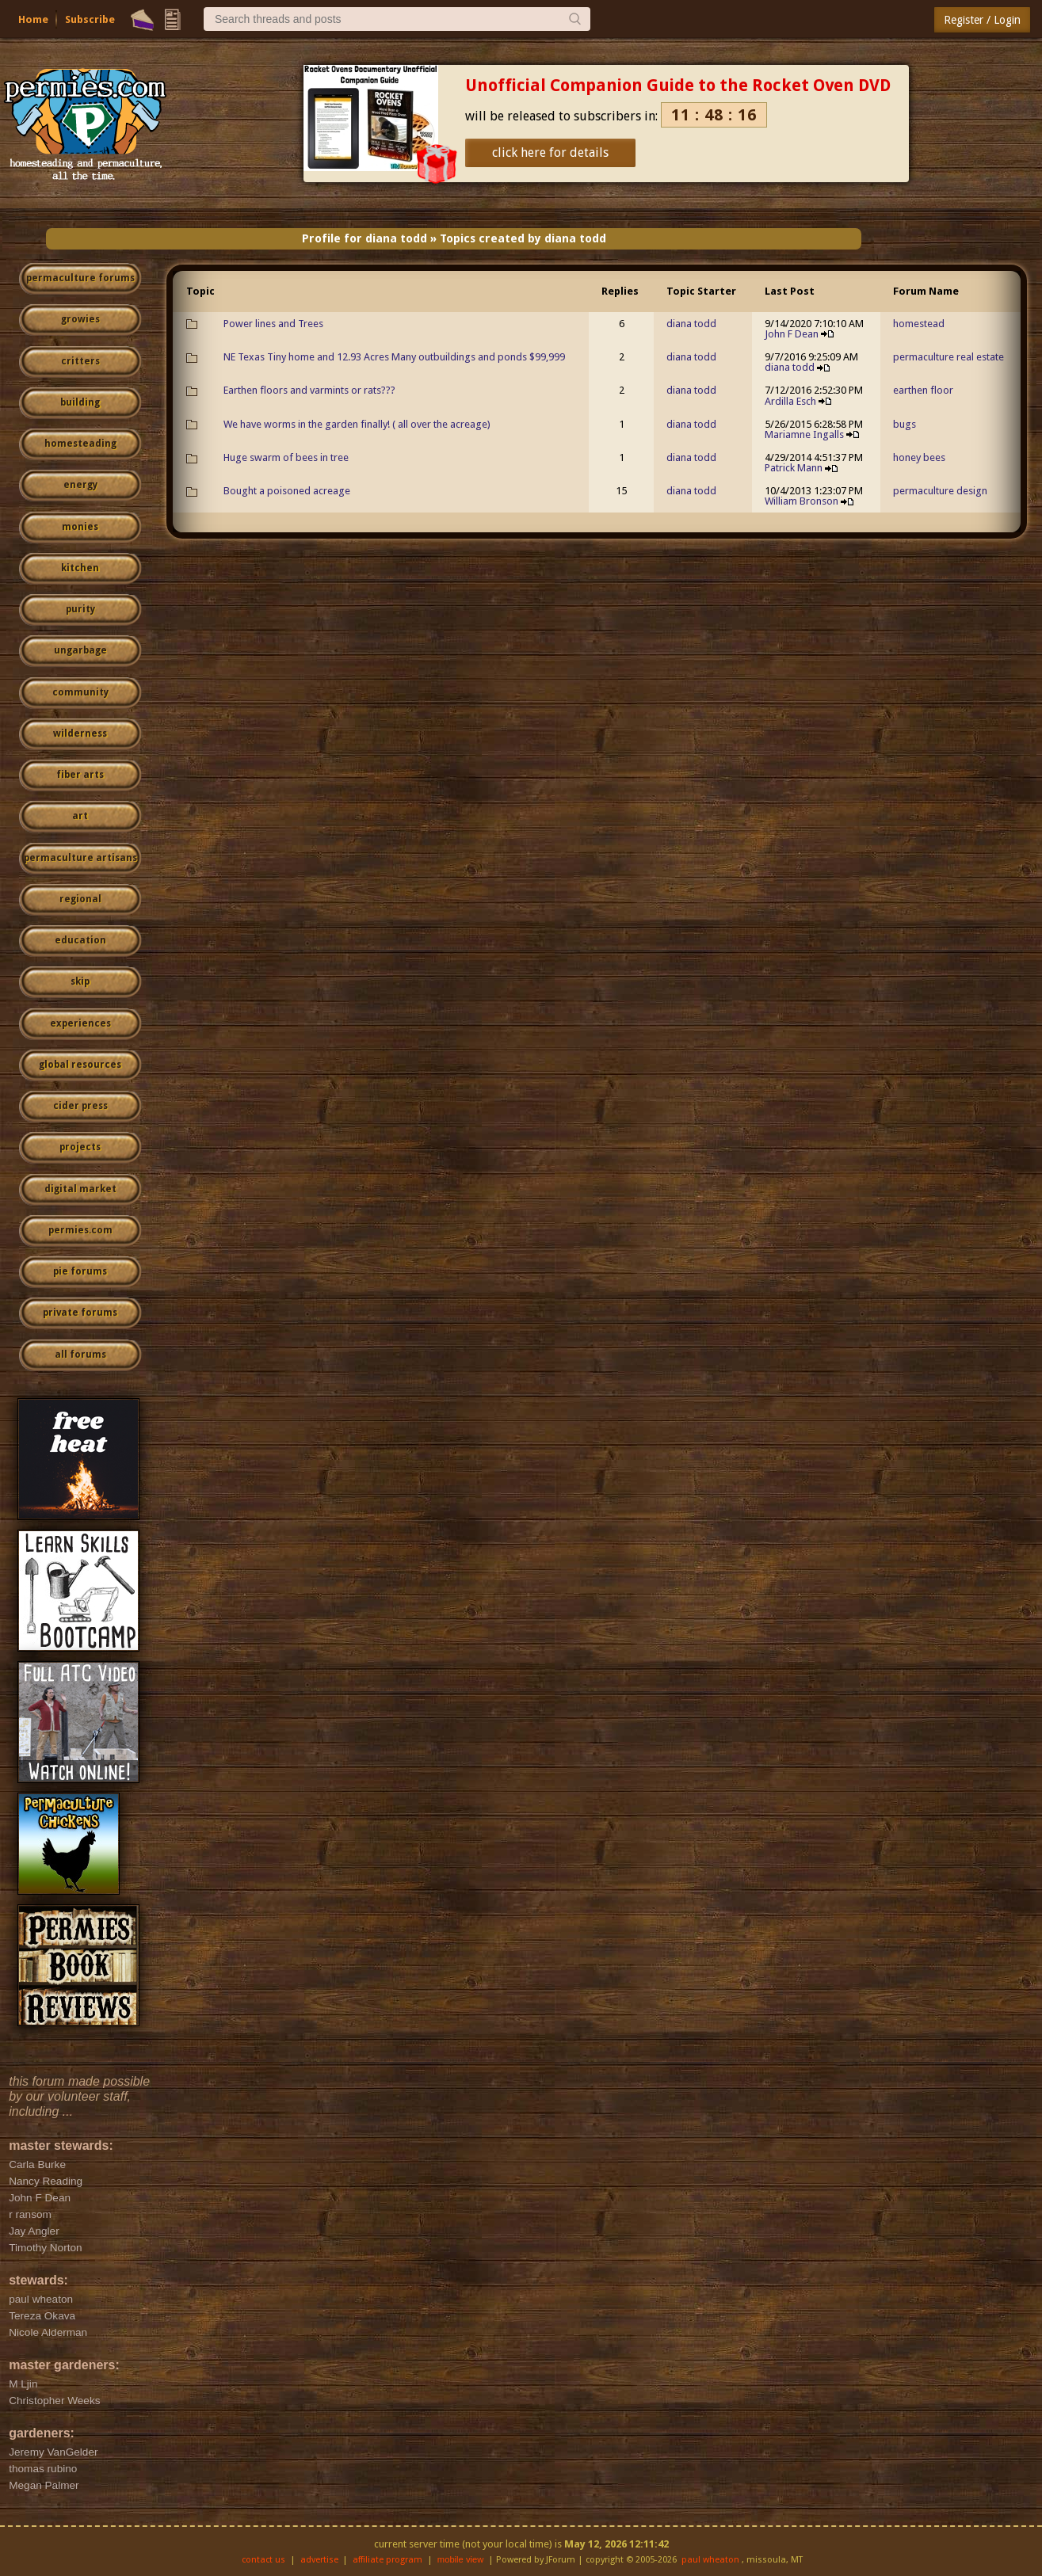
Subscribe (90, 19)
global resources (80, 1064)
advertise (319, 2560)
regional (80, 899)
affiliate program (387, 2560)
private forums (80, 1312)
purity (80, 609)
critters (80, 361)
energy (80, 484)
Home (33, 19)
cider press (80, 1105)
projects (80, 1147)
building (80, 402)
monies (80, 526)
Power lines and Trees (273, 324)
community (80, 692)
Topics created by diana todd (523, 238)
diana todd (691, 324)
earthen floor (923, 390)
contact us (263, 2560)
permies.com (80, 1230)
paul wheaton (710, 2560)
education (80, 940)
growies (80, 319)
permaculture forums (80, 278)
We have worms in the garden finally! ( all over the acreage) (356, 424)
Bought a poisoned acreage (286, 491)
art (80, 815)
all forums (80, 1354)
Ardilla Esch (790, 401)
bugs (904, 424)
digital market (80, 1189)
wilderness (80, 733)
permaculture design (940, 491)
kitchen (80, 568)
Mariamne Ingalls (804, 434)
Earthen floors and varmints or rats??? (309, 390)
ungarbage (80, 650)
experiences (80, 1023)
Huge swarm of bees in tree (286, 457)
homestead (919, 324)
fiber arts (80, 774)
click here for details (550, 152)
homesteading (80, 443)
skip (80, 981)
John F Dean (792, 334)
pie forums (80, 1271)
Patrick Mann (794, 468)
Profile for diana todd (364, 238)
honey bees (919, 457)
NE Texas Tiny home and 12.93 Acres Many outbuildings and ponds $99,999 (394, 357)
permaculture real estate (948, 357)
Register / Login (982, 19)
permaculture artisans (80, 857)
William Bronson (801, 501)
